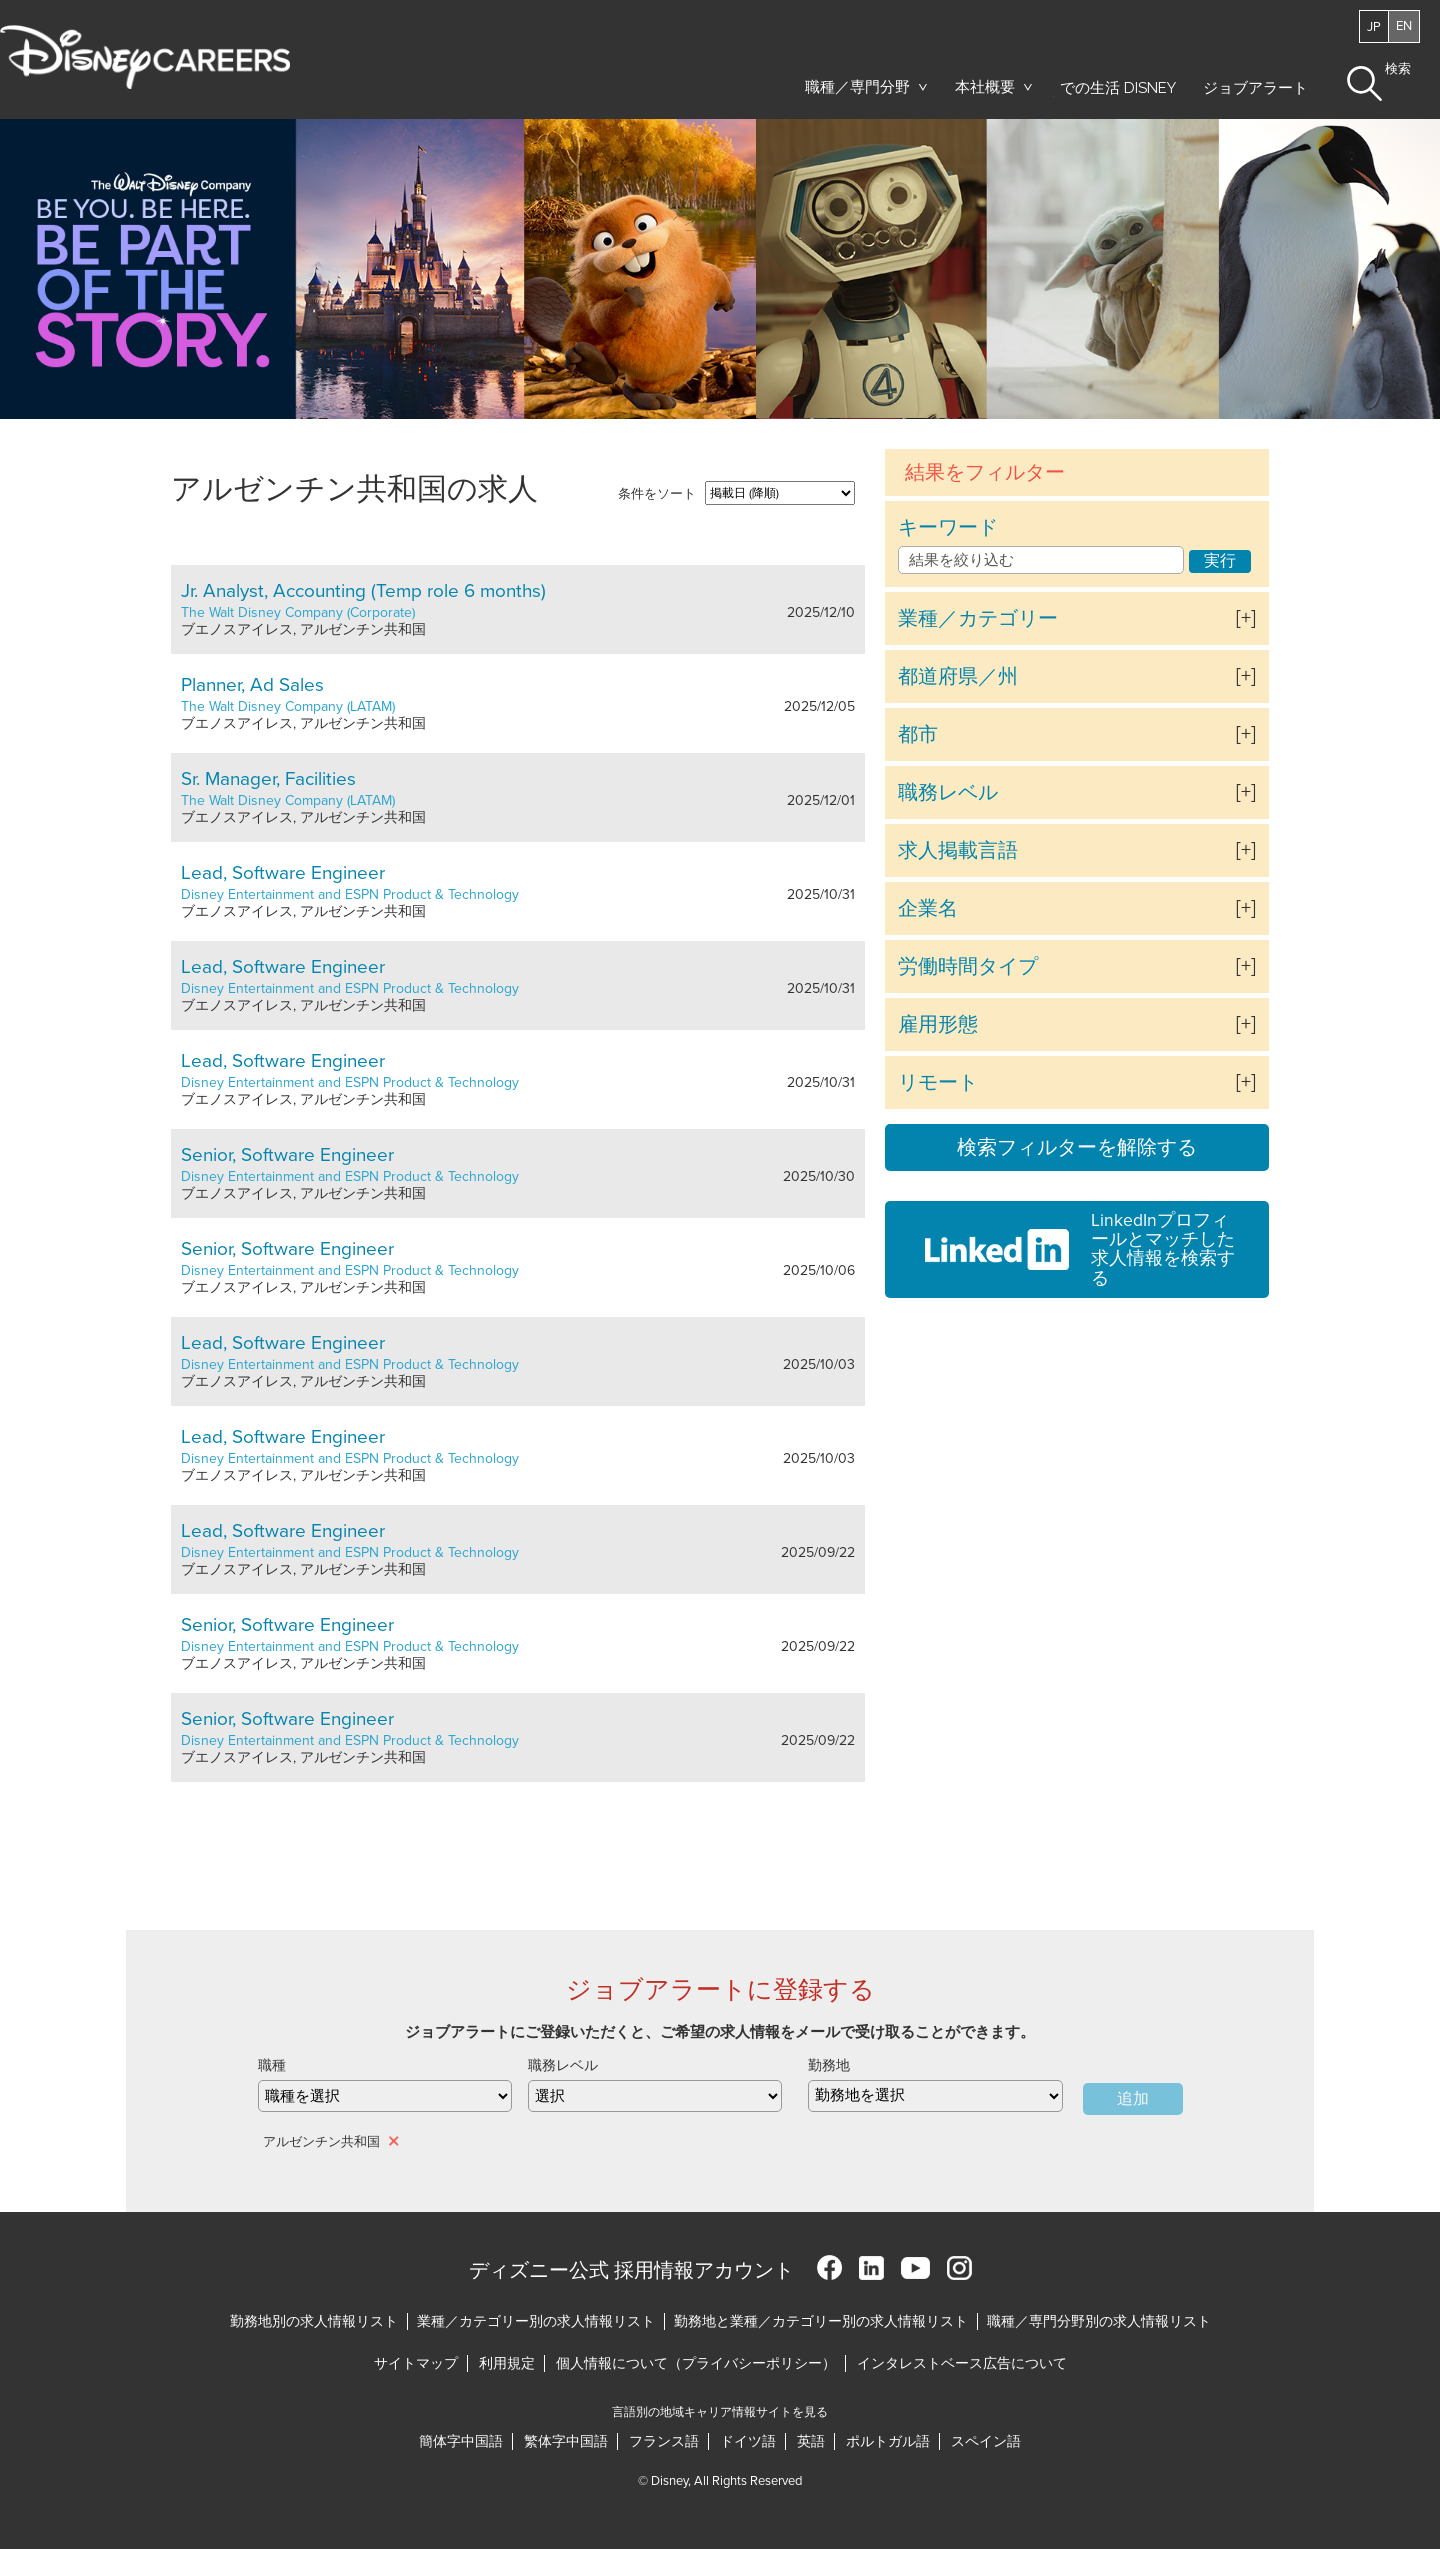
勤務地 (829, 2065)
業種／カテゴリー (978, 619)
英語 (811, 2441)
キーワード (948, 528)
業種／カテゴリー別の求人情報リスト (536, 2321)
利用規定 (507, 2363)
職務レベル (948, 793)
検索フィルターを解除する (1077, 1148)
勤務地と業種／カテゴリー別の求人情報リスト (821, 2321)
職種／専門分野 (857, 87)
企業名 (928, 909)
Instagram (959, 2267)
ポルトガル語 (888, 2441)
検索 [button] (1398, 70)
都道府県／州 (958, 677)
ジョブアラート (1255, 88)
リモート (938, 1083)
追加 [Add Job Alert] (1133, 2099)
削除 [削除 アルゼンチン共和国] (395, 2141)
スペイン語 (986, 2441)
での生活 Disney (1114, 93)
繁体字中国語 (566, 2441)
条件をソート (657, 494)
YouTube (915, 2267)
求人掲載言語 (958, 851)
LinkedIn (871, 2267)
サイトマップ (416, 2363)
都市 (918, 735)
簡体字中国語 (461, 2441)
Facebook (829, 2267)
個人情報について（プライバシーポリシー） (696, 2363)
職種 (272, 2065)
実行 (1220, 561)
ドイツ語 (748, 2441)
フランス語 (664, 2441)
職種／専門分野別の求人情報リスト (1099, 2321)
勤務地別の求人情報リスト (314, 2321)
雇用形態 (938, 1025)
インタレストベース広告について (962, 2363)
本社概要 (985, 87)
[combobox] (935, 2096)
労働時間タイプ (968, 967)
